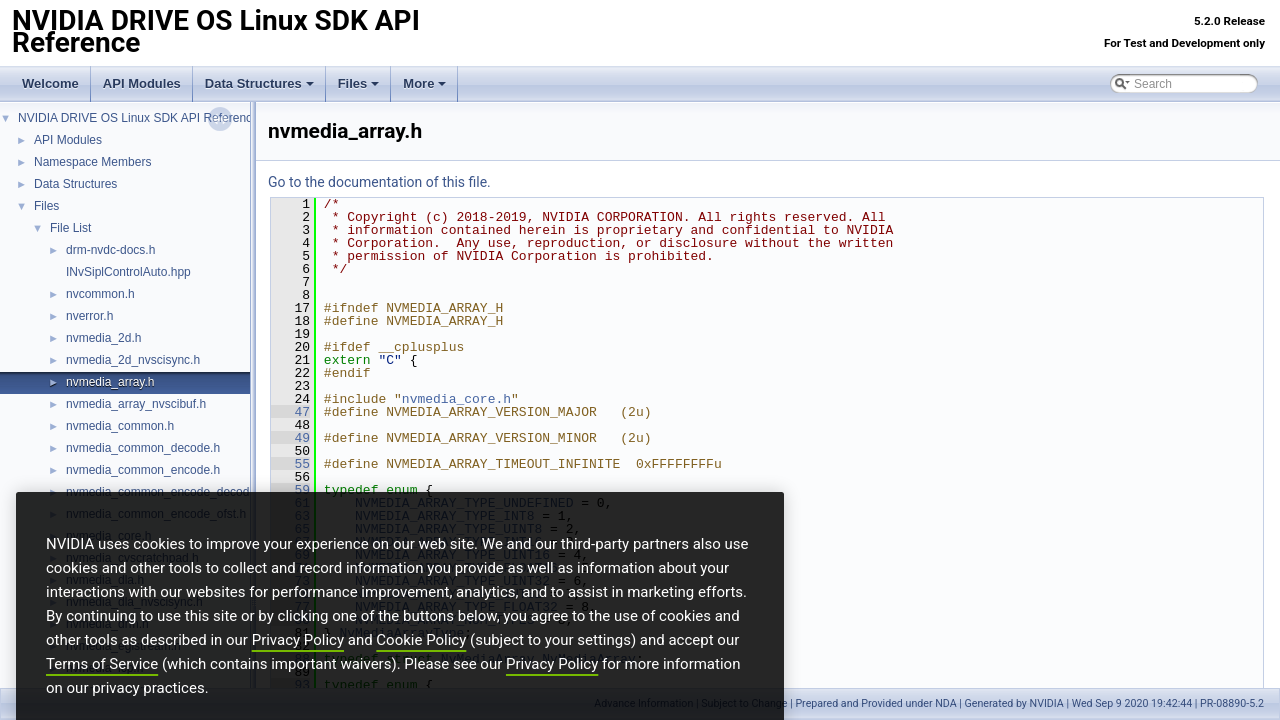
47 (290, 412)
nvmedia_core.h (456, 399)
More (424, 83)
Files (359, 83)
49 (290, 438)
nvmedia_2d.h (103, 338)
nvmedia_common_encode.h (143, 470)
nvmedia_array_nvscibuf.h (136, 404)
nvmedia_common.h (120, 426)
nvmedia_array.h (110, 382)
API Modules (142, 83)
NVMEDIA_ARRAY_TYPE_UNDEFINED (464, 503)
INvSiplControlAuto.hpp (128, 272)
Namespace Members (92, 162)
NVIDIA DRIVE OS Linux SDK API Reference (138, 118)
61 (290, 503)
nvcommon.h (100, 294)
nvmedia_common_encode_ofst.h (156, 514)
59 (290, 490)
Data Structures (259, 83)
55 (290, 464)
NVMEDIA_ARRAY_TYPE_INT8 (444, 516)
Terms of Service (102, 697)
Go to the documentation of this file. (379, 182)
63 (290, 516)
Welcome (50, 83)
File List (70, 228)
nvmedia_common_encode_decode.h (166, 492)
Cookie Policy (421, 673)
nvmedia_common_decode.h (143, 448)
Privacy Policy (298, 673)
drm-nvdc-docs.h (110, 250)
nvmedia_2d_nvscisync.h (133, 360)
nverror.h (89, 316)
